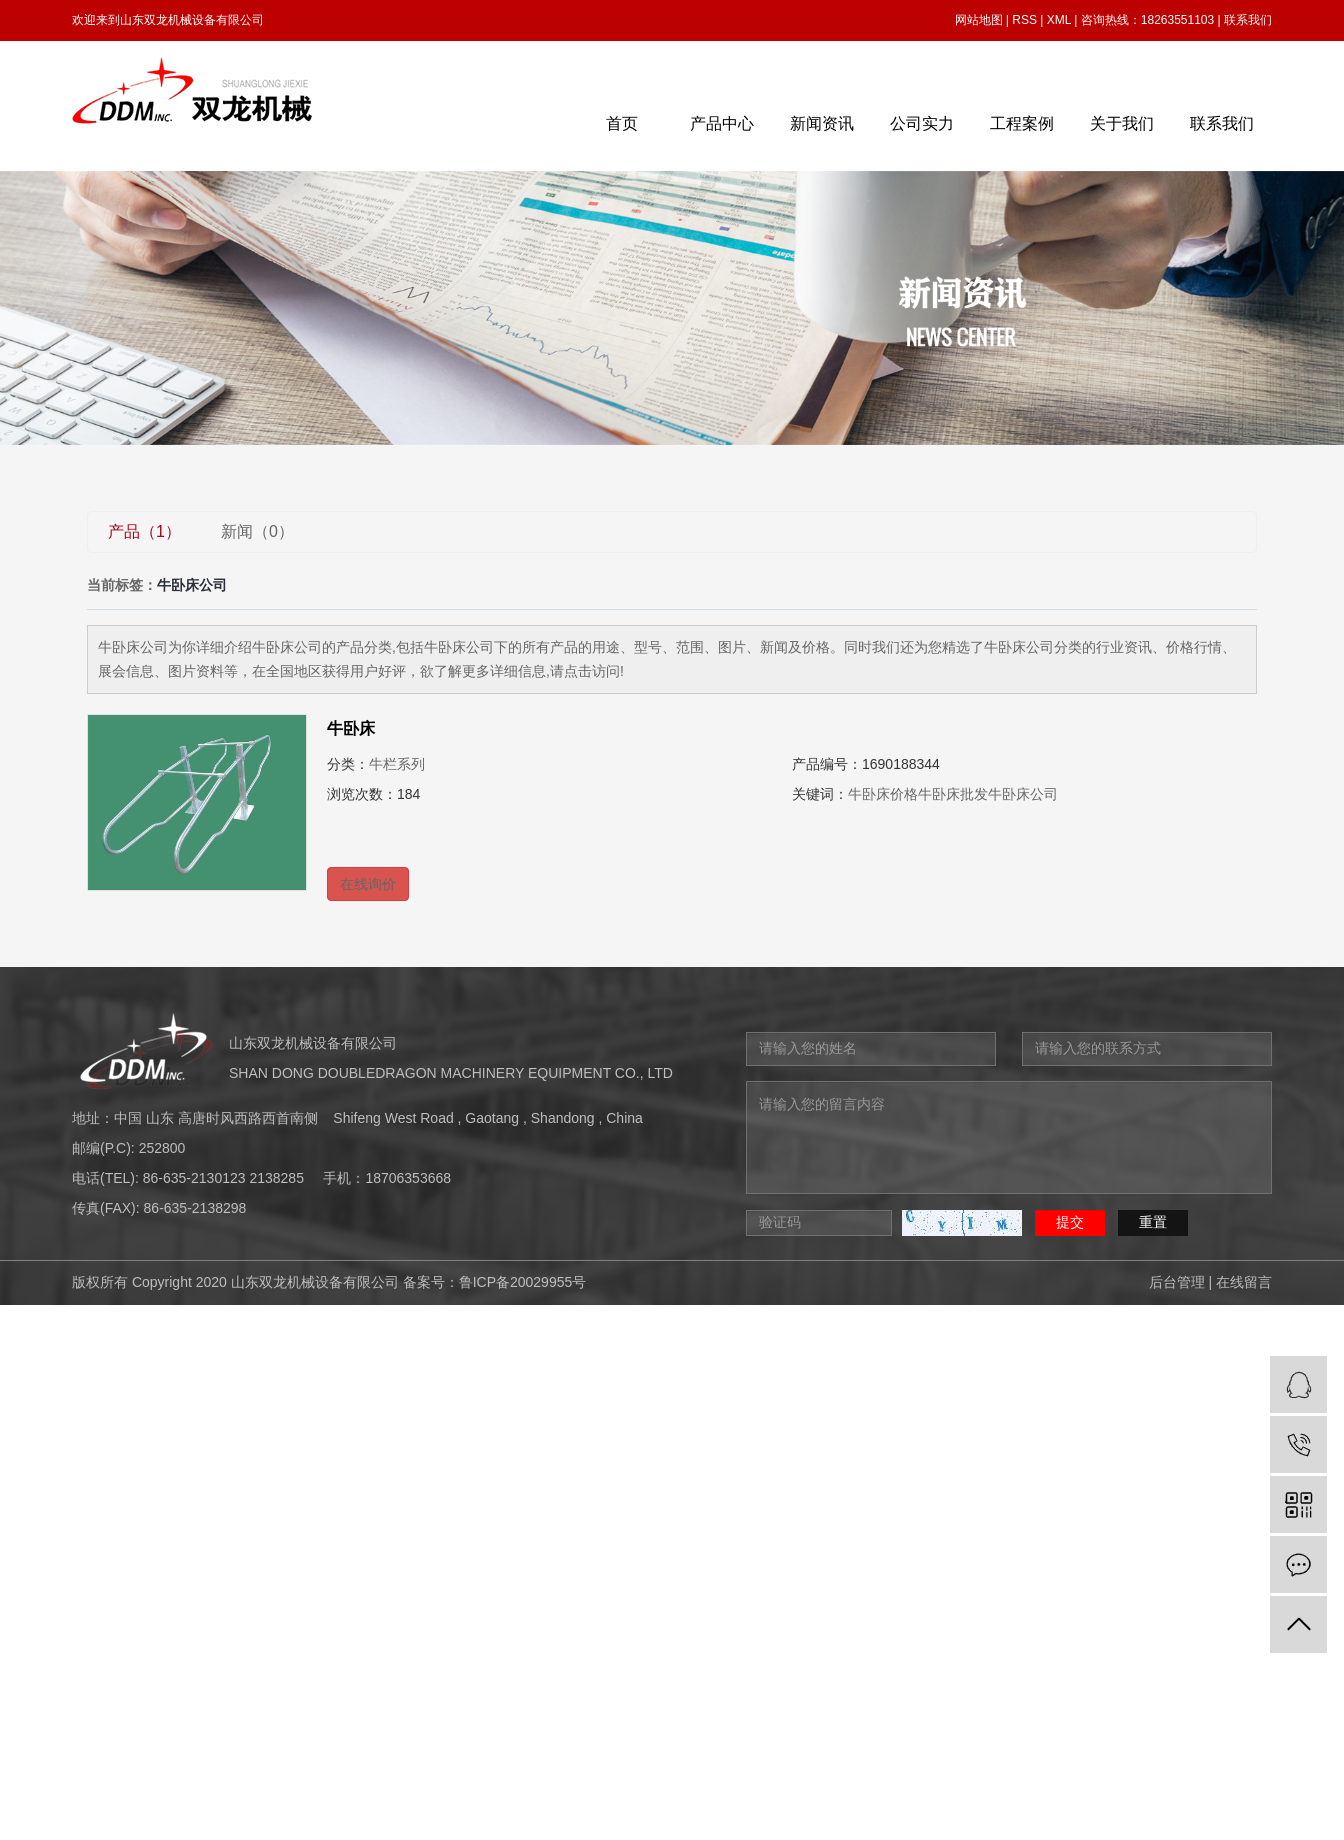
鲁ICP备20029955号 (523, 1282)
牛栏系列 (397, 764)
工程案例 (1022, 123)
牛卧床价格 (883, 794)
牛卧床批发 (953, 794)
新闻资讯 (822, 123)
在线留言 (1244, 1282)
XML (1059, 20)
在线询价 (368, 884)
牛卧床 (351, 728)
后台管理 (1177, 1282)
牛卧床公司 (1023, 794)
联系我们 (1248, 20)
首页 (622, 123)
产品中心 (722, 123)
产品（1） (144, 531)
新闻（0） (257, 531)
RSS (1024, 20)
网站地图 (979, 20)
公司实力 (922, 123)
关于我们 (1122, 123)
